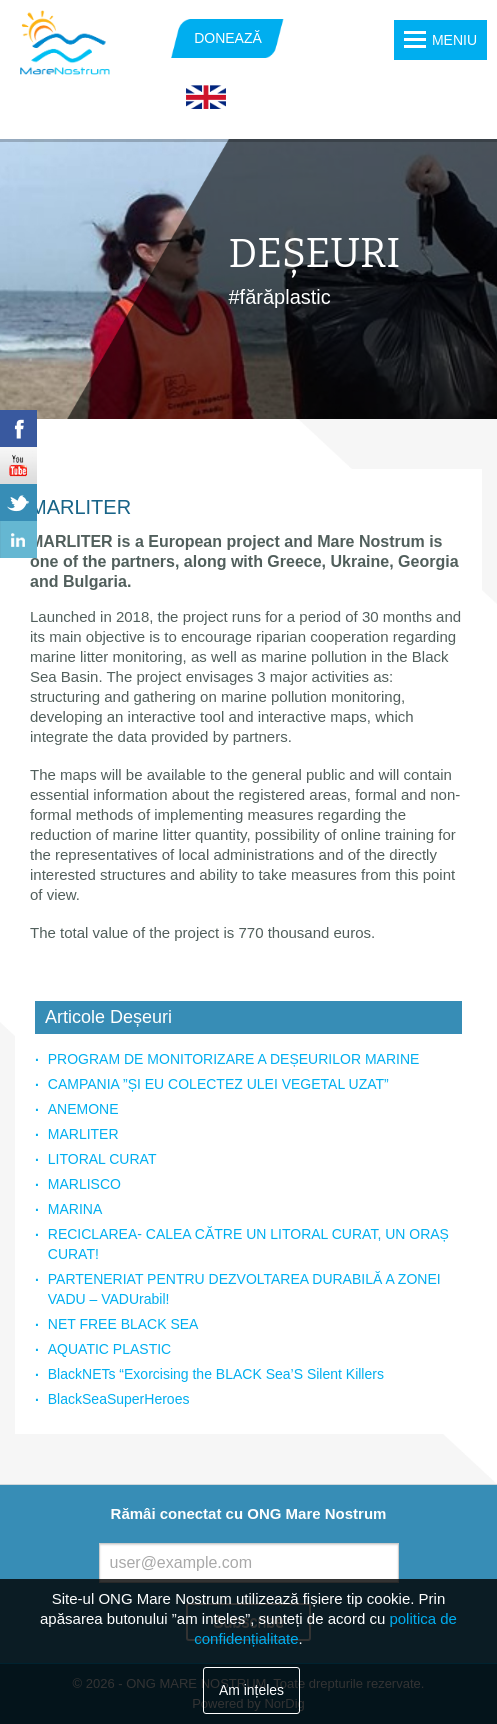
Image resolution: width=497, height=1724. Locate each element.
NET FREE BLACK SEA (123, 1324)
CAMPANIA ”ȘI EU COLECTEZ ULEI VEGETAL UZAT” (218, 1084)
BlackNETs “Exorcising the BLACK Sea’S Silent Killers (216, 1374)
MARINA (75, 1209)
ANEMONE (83, 1109)
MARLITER (83, 1134)
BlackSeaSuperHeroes (119, 1399)
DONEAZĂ (228, 38)
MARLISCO (84, 1184)
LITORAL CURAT (102, 1159)
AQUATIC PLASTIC (109, 1349)
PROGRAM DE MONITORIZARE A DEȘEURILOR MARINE (234, 1059)
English (206, 98)
